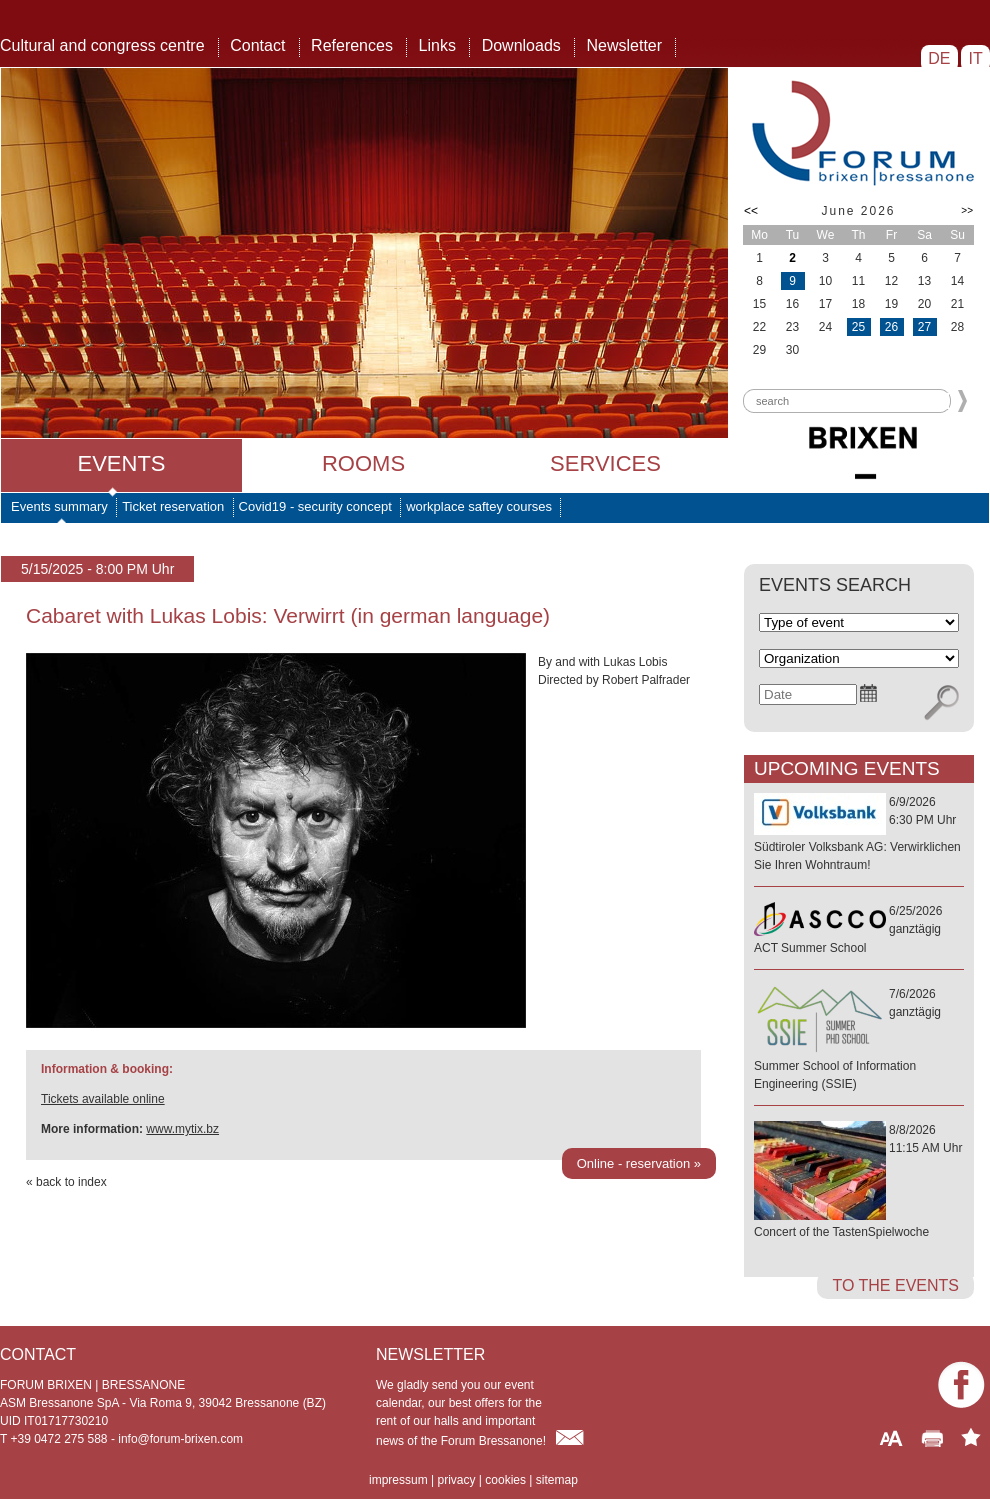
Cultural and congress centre (102, 45)
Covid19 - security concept (315, 506)
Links (437, 45)
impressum (398, 1480)
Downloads (521, 45)
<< (751, 211)
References (352, 45)
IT (975, 58)
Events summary (59, 506)
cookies (505, 1480)
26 (891, 327)
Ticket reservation (173, 506)
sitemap (557, 1480)
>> (967, 210)
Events (121, 463)
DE (939, 58)
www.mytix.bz (182, 1129)
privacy (456, 1480)
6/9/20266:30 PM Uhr (859, 834)
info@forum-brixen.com (180, 1439)
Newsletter (624, 45)
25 (858, 327)
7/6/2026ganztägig (859, 1040)
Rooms (363, 463)
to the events (895, 1285)
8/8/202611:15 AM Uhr (859, 1182)
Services (605, 463)
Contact (257, 45)
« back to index (66, 1182)
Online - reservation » (639, 1163)
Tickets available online (103, 1099)
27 (924, 327)
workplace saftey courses (479, 506)
